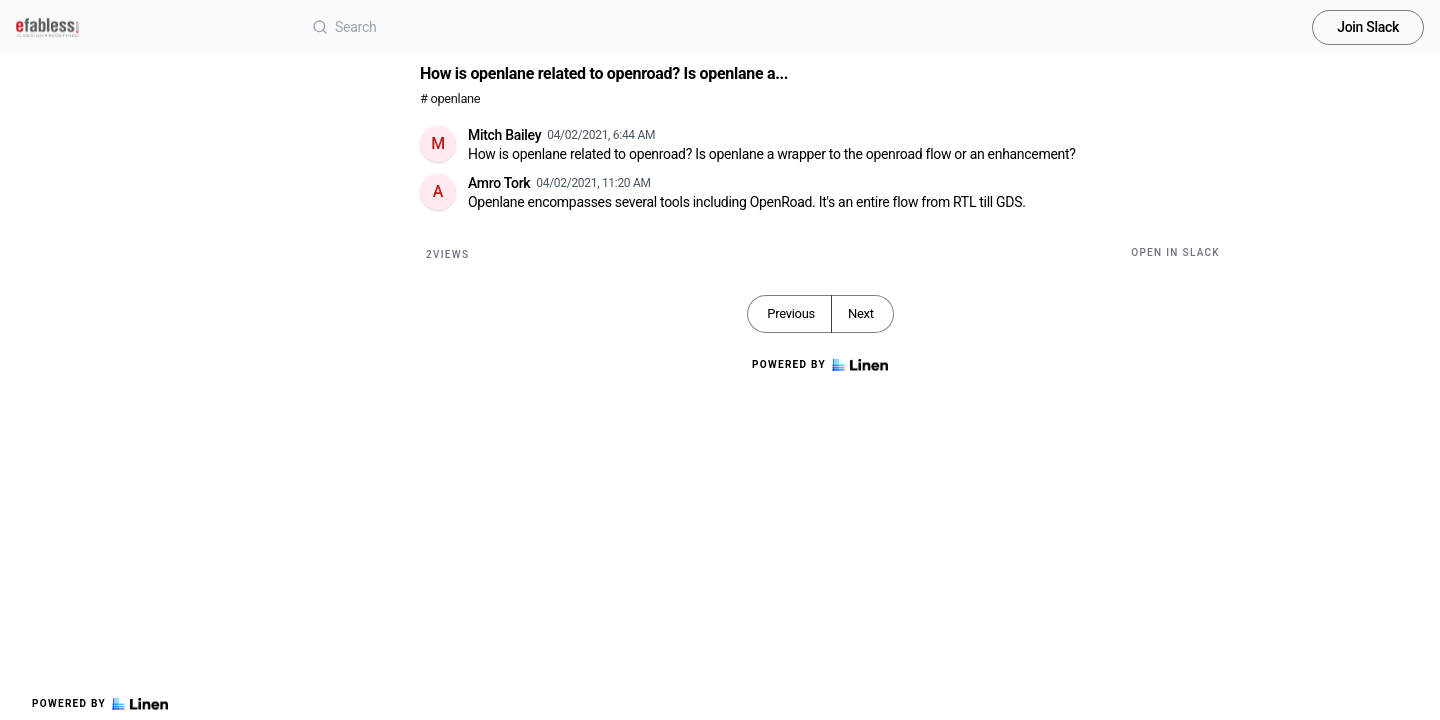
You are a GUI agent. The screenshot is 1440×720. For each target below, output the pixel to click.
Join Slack (1368, 27)
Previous (791, 313)
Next (861, 313)
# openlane (450, 98)
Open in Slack (1175, 252)
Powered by (100, 704)
